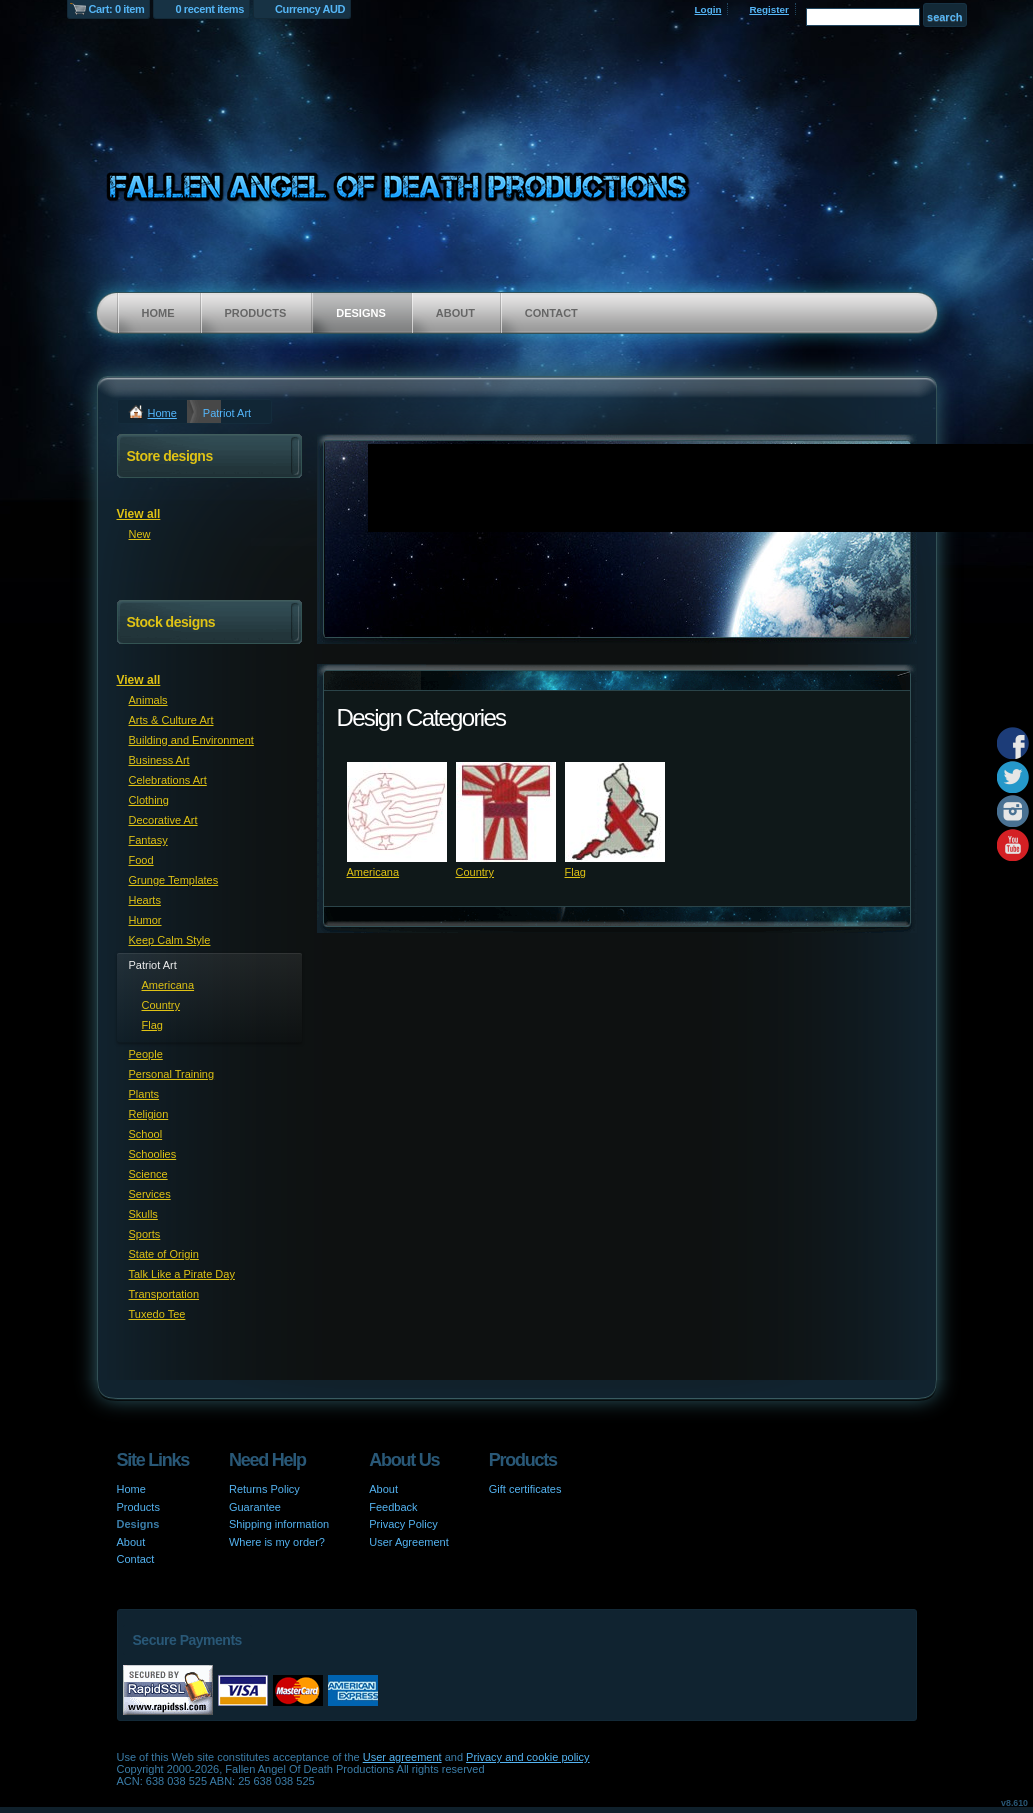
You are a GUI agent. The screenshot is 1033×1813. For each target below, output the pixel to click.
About (455, 313)
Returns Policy (264, 1489)
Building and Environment (191, 740)
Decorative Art (163, 820)
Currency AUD (310, 9)
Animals (148, 700)
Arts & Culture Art (171, 720)
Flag (575, 872)
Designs (361, 313)
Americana (373, 872)
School (146, 1134)
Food (141, 860)
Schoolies (153, 1154)
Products (256, 313)
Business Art (159, 760)
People (146, 1054)
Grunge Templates (174, 880)
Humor (145, 920)
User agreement (402, 1757)
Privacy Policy (403, 1524)
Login (708, 9)
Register (769, 9)
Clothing (149, 800)
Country (475, 872)
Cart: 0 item (117, 9)
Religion (149, 1114)
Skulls (143, 1214)
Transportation (164, 1294)
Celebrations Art (168, 780)
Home (158, 313)
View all (139, 514)
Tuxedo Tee (157, 1314)
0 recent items (209, 9)
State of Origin (164, 1254)
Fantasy (148, 840)
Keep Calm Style (170, 940)
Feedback (393, 1507)
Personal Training (172, 1074)
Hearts (145, 900)
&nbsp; (397, 812)
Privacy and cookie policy (528, 1757)
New (140, 534)
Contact (551, 313)
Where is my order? (277, 1542)
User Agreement (408, 1542)
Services (150, 1194)
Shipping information (279, 1524)
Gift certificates (525, 1489)
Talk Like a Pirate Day (182, 1274)
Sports (145, 1234)
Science (148, 1174)
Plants (144, 1094)
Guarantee (255, 1507)
